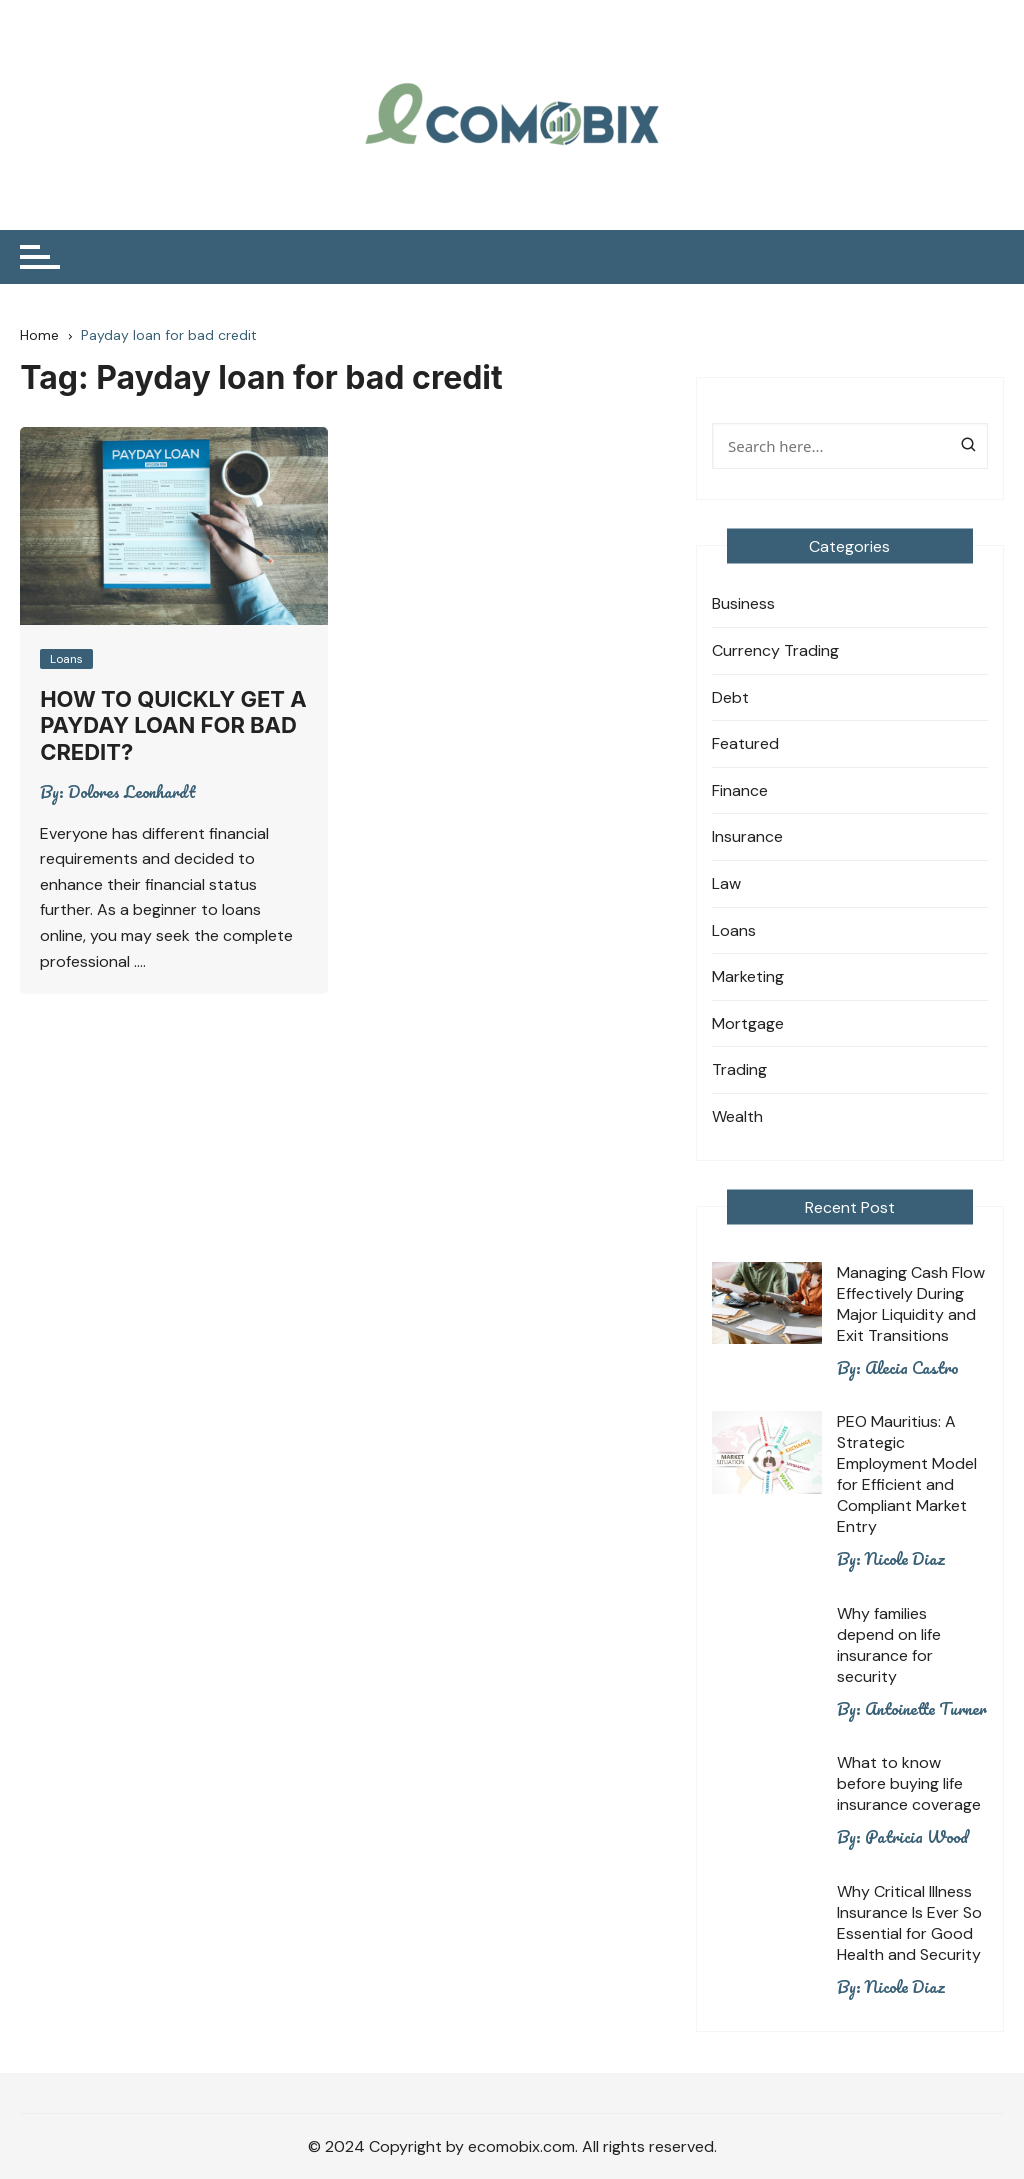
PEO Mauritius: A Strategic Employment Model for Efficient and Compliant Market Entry (907, 1474)
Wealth (737, 1116)
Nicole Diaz (905, 1559)
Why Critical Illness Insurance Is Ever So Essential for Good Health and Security (909, 1923)
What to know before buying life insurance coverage (909, 1783)
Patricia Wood (916, 1837)
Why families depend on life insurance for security (889, 1645)
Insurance (747, 836)
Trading (739, 1069)
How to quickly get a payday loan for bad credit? (173, 725)
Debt (730, 697)
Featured (745, 743)
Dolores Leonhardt (132, 792)
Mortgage (748, 1023)
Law (726, 883)
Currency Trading (775, 650)
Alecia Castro (912, 1368)
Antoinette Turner (926, 1709)
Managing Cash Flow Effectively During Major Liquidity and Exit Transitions (911, 1304)
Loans (66, 659)
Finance (740, 790)
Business (743, 603)
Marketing (748, 976)
